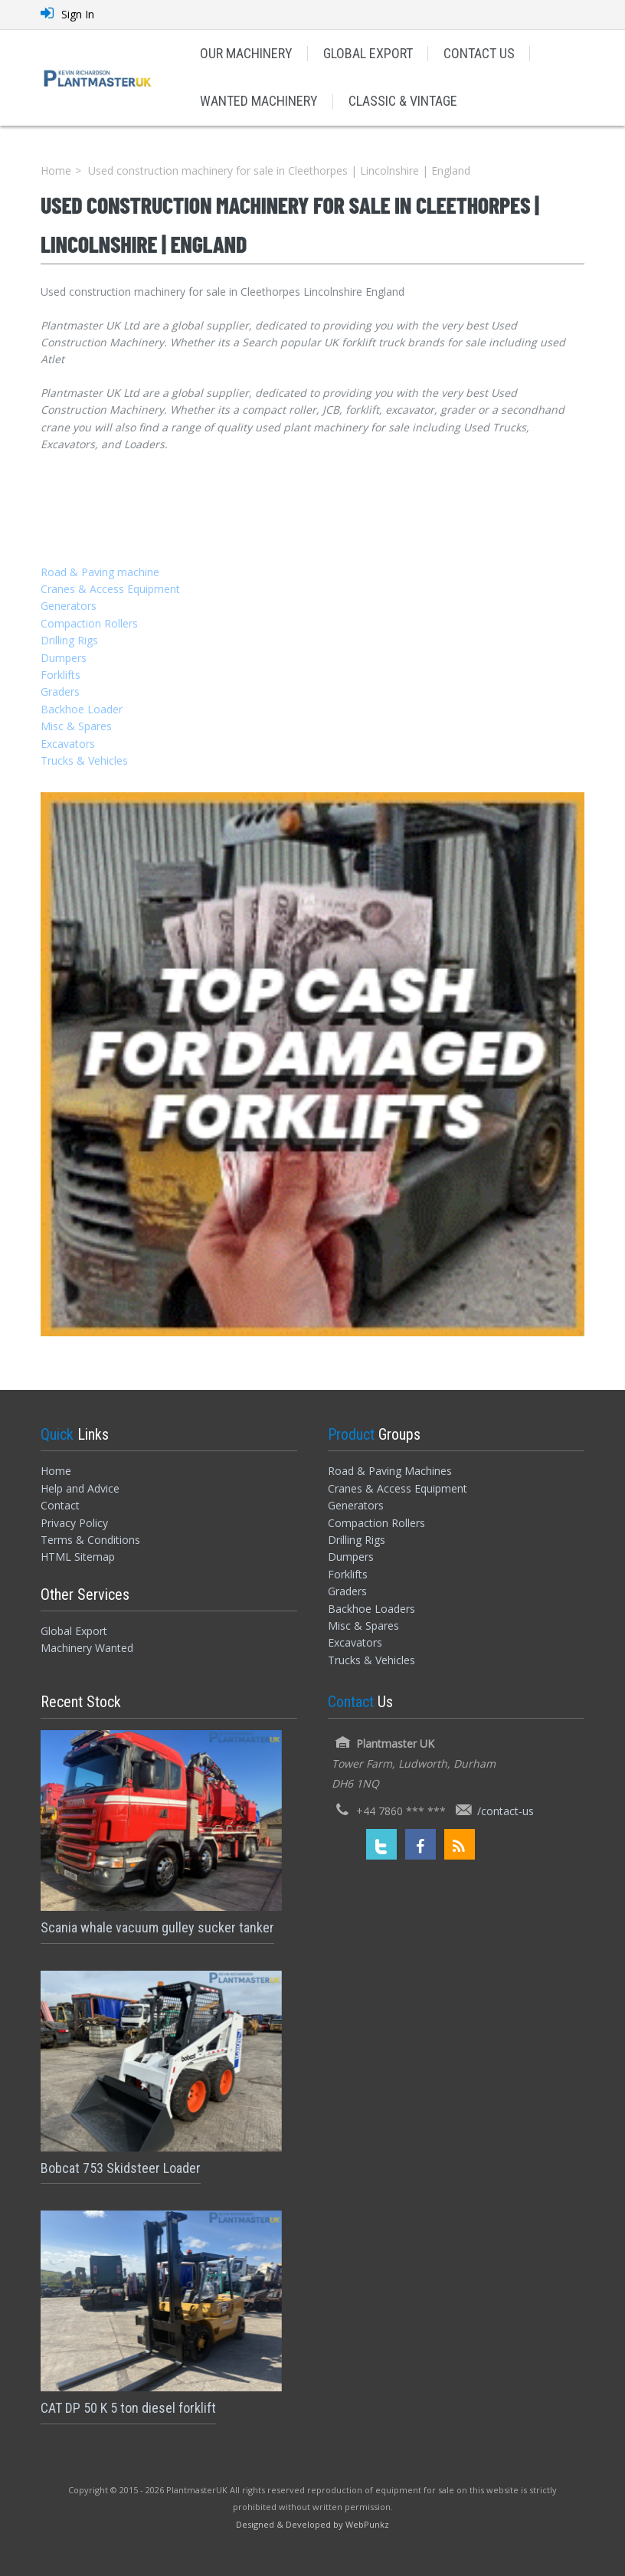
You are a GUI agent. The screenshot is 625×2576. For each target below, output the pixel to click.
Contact (60, 1505)
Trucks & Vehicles (84, 760)
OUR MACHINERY (246, 53)
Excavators (68, 743)
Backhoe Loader (82, 709)
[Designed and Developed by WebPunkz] (312, 2523)
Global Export (74, 1631)
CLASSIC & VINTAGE (402, 101)
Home (56, 170)
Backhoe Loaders (371, 1608)
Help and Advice (80, 1488)
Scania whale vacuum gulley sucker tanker (157, 1927)
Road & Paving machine (100, 572)
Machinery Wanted (87, 1647)
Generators (69, 605)
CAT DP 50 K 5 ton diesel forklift (128, 2408)
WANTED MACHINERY (259, 101)
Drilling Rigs (69, 640)
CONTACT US (479, 53)
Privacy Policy (74, 1523)
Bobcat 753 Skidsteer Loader (121, 2168)
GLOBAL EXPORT (368, 53)
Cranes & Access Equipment (110, 589)
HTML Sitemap (78, 1556)
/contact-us (505, 1811)
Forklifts (60, 674)
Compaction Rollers (89, 623)
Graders (60, 691)
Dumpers (64, 658)
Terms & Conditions (90, 1539)
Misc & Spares (76, 726)
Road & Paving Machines (390, 1470)
